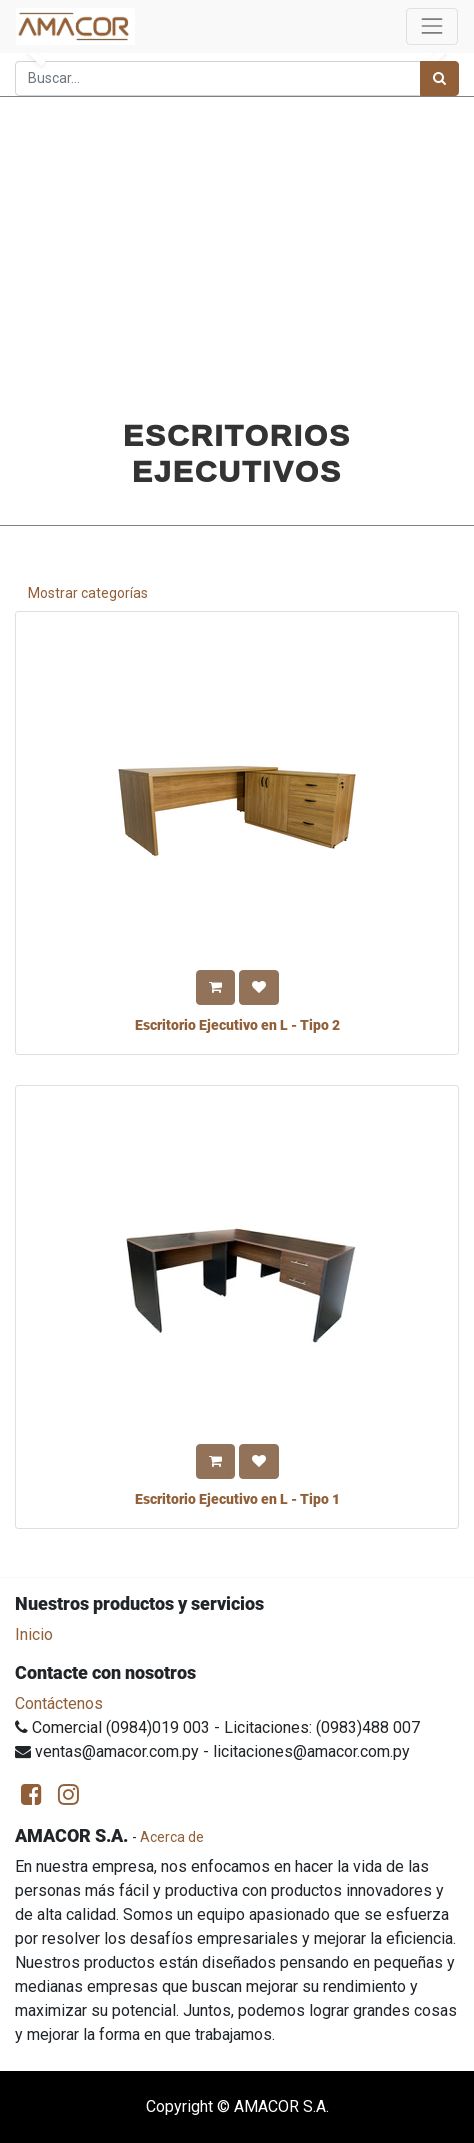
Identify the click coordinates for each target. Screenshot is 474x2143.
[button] (215, 987)
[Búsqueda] (439, 78)
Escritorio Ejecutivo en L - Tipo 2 (237, 1025)
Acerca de (172, 1837)
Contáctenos (59, 1703)
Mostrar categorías (88, 593)
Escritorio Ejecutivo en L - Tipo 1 (237, 1499)
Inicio (34, 1634)
